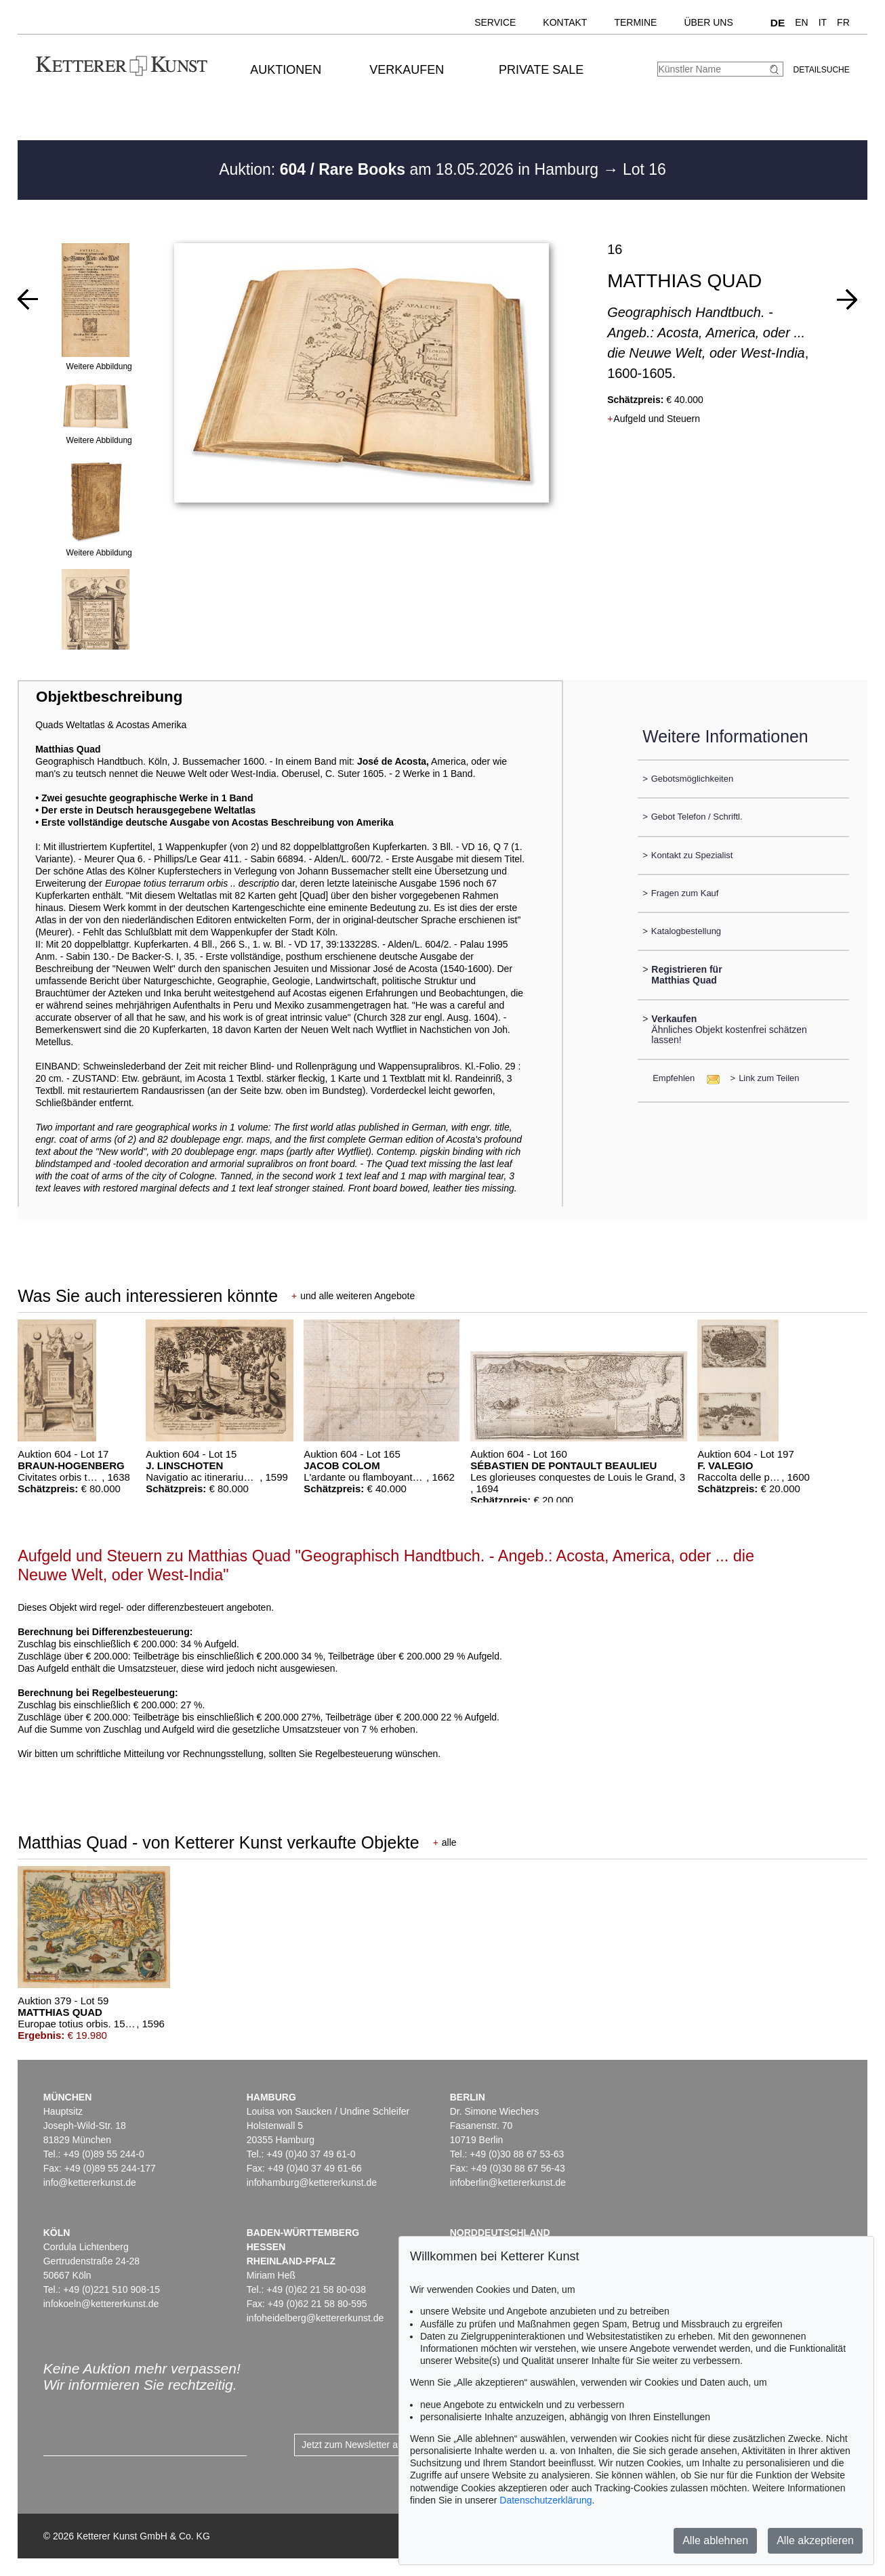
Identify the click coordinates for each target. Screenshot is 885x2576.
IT (823, 22)
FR (843, 22)
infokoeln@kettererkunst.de (101, 2303)
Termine (635, 22)
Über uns (708, 22)
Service (495, 22)
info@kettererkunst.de (89, 2182)
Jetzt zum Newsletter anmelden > (372, 2444)
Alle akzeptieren (815, 2540)
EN (801, 22)
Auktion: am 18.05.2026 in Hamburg (410, 169)
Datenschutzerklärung (545, 2500)
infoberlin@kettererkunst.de (508, 2182)
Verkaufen (406, 70)
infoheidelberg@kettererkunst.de (315, 2318)
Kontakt (565, 22)
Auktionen (285, 70)
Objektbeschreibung (109, 696)
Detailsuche (822, 70)
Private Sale (541, 70)
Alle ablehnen (715, 2540)
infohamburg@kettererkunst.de (312, 2182)
